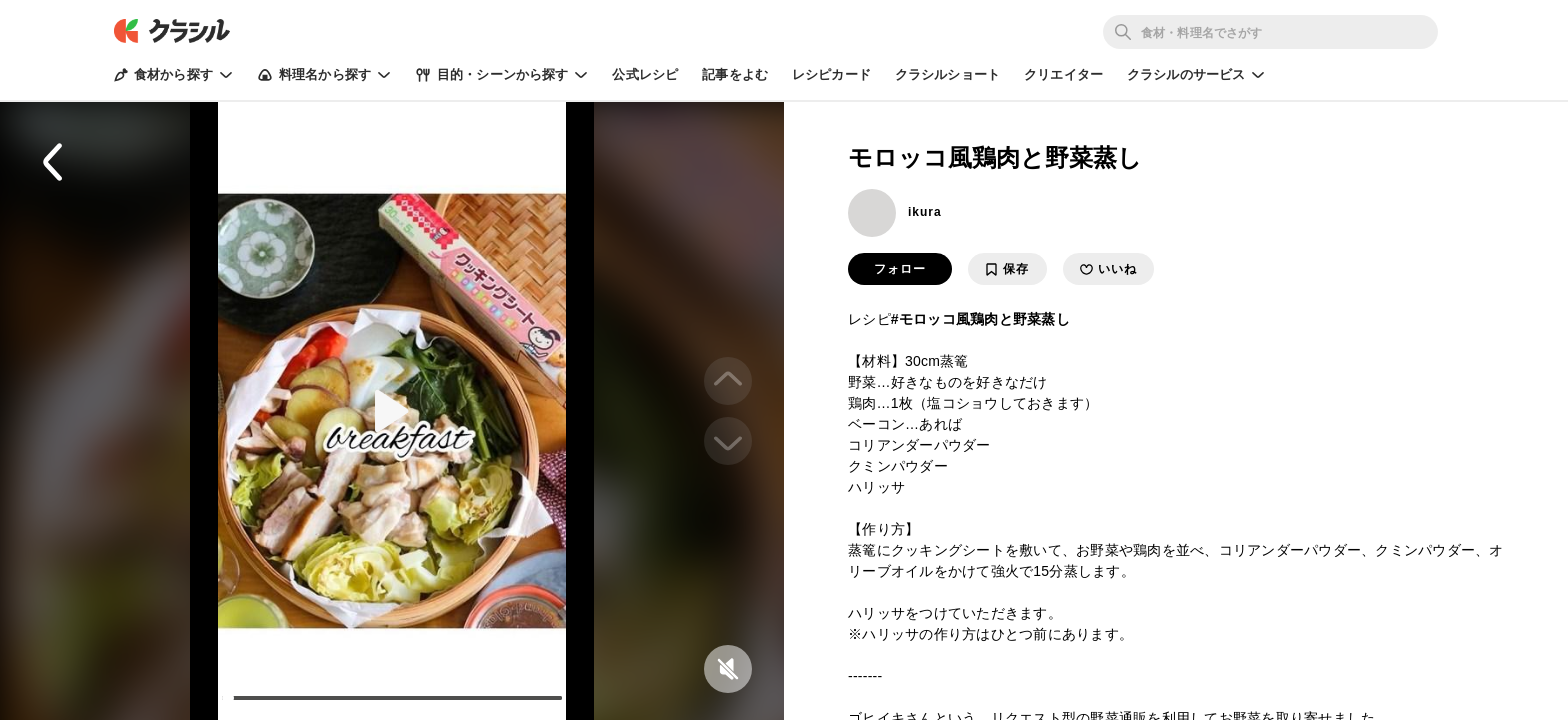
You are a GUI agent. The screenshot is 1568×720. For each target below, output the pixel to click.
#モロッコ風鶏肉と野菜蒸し (980, 319)
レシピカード (831, 74)
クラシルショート (947, 74)
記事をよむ (735, 74)
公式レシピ (645, 74)
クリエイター (1063, 74)
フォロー (900, 269)
